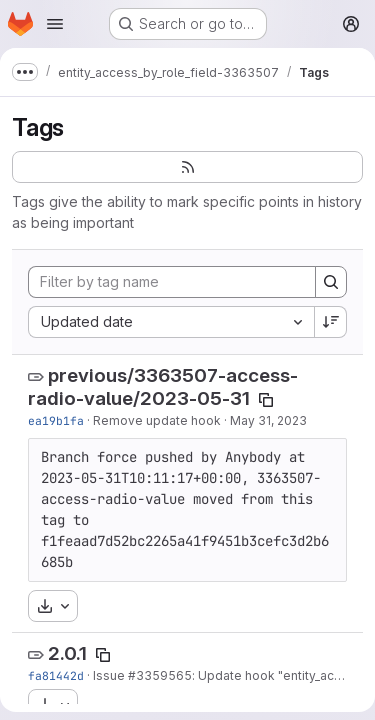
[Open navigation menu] (55, 24)
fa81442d (56, 675)
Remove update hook (157, 420)
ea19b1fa (56, 420)
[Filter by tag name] (172, 282)
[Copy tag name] (266, 400)
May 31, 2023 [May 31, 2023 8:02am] (268, 420)
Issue (110, 675)
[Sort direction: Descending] (331, 322)
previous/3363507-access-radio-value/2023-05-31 (163, 387)
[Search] (331, 282)
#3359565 (160, 675)
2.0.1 (67, 653)
